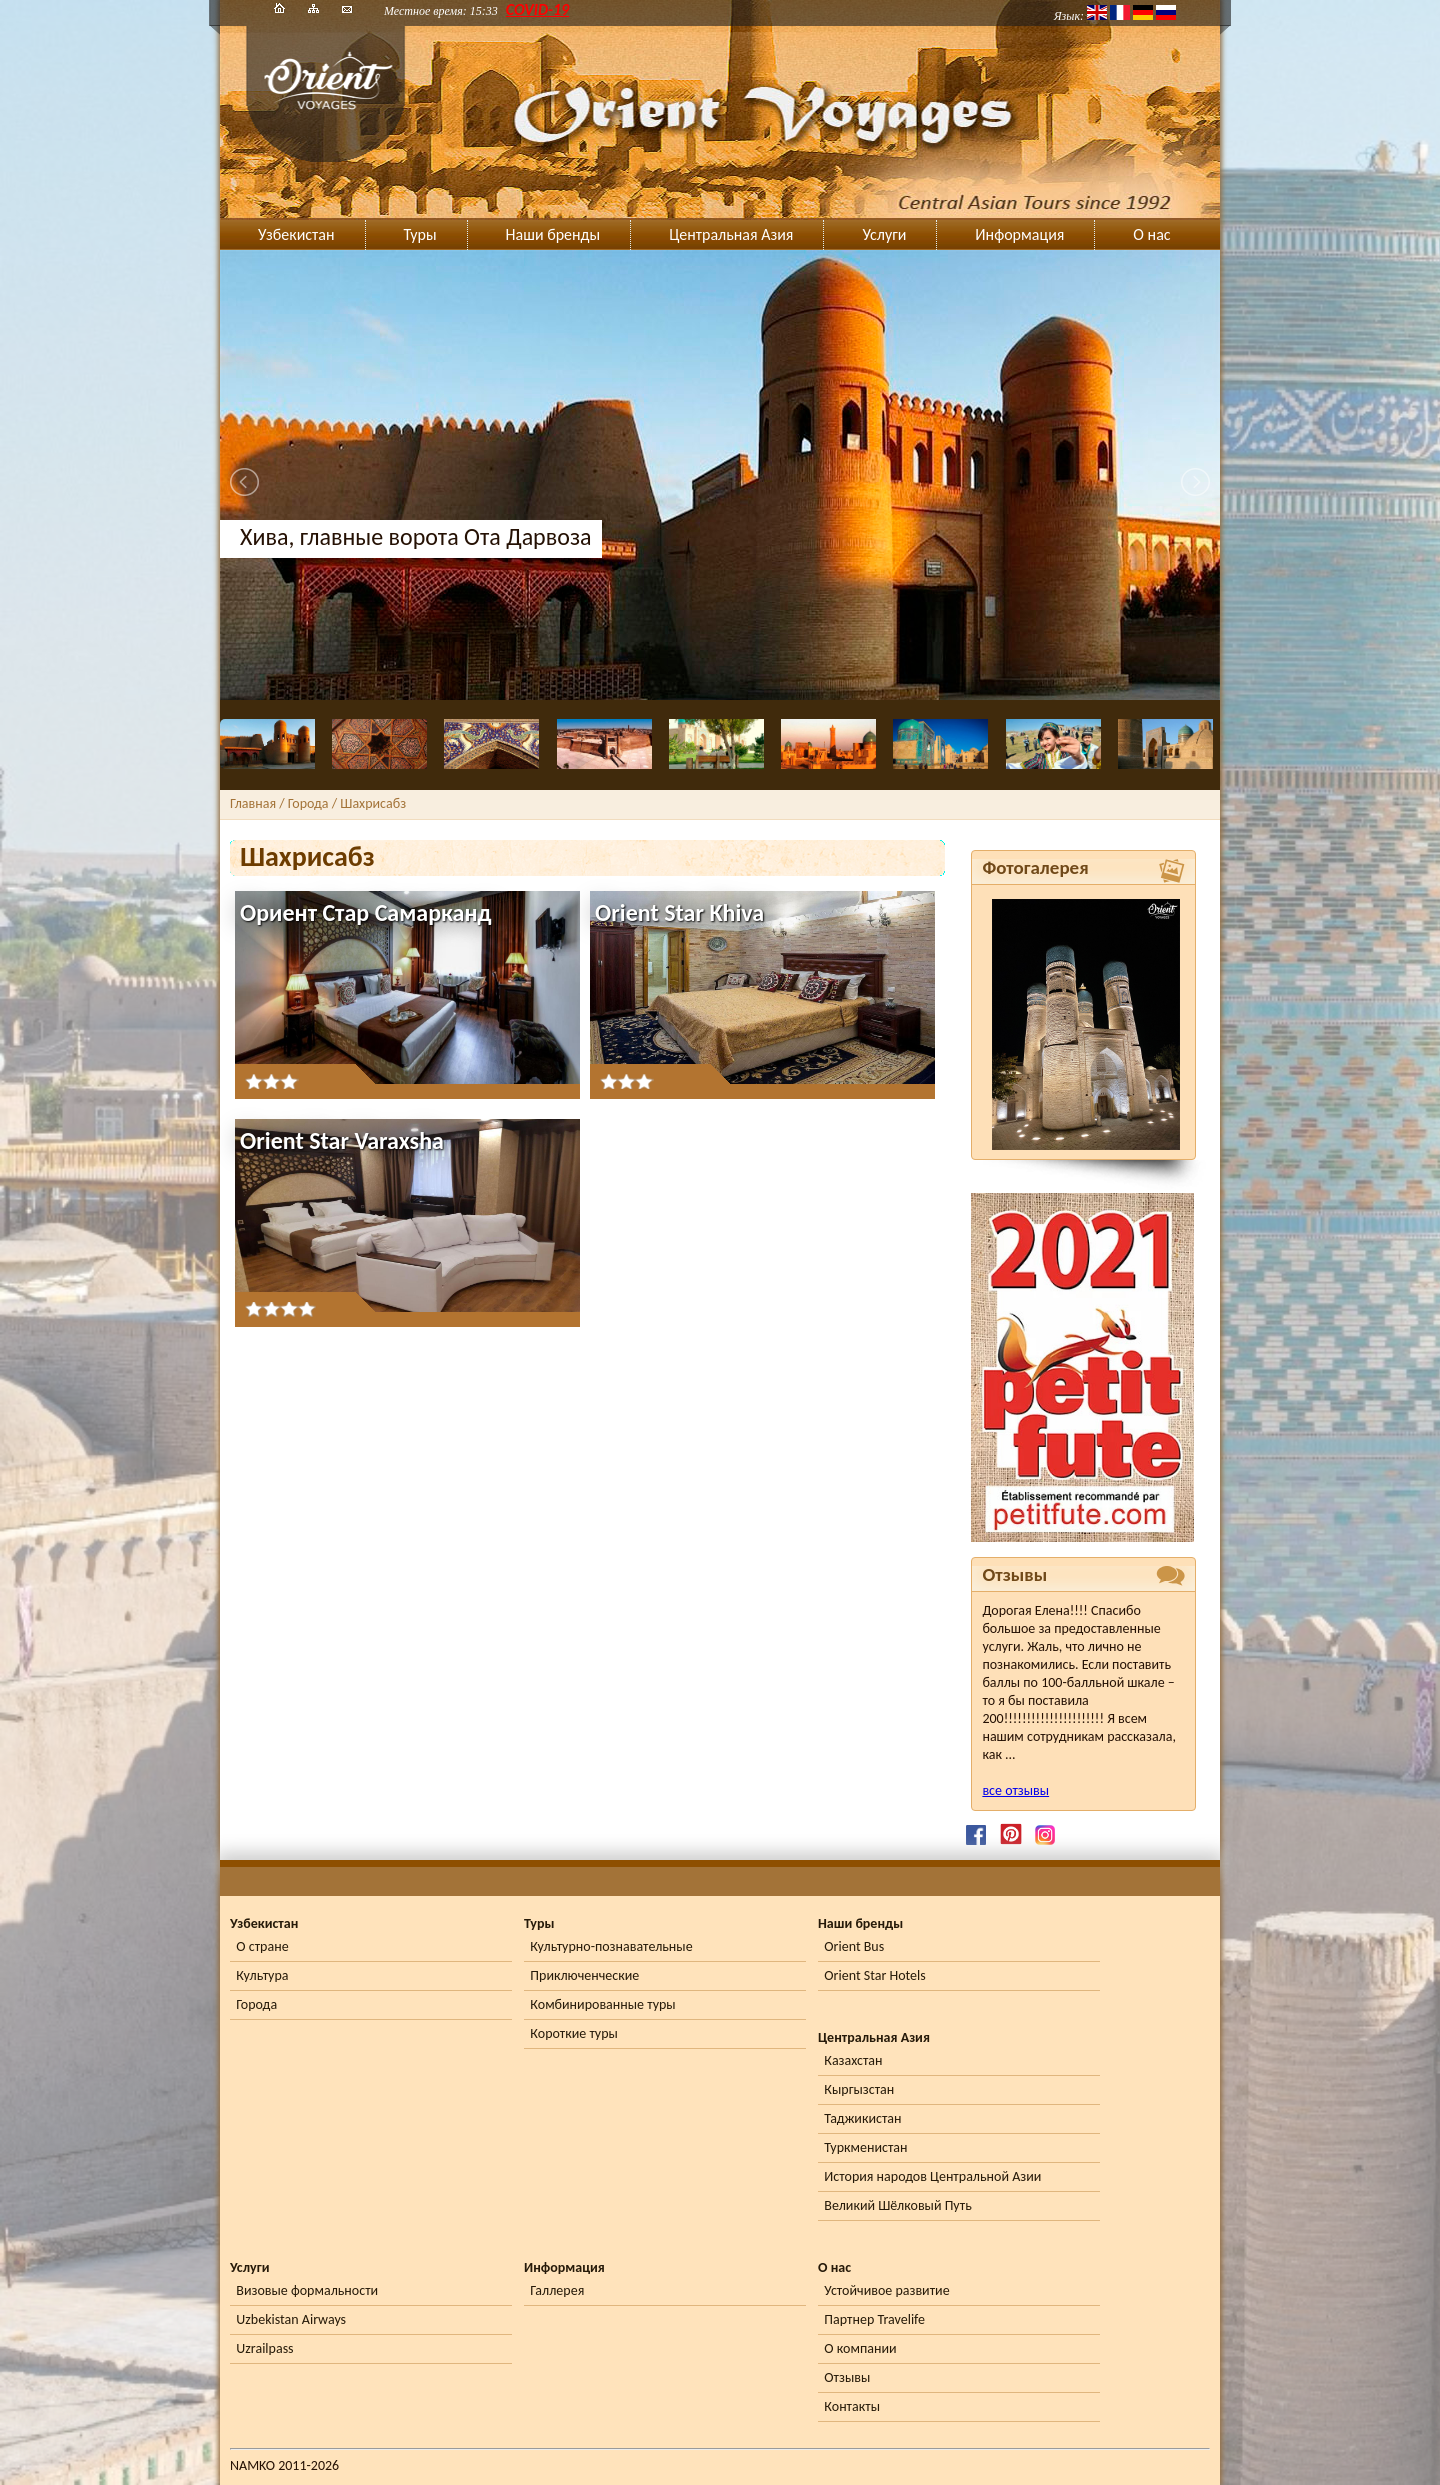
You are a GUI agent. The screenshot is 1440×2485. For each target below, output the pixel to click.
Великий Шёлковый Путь (897, 2205)
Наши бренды (553, 234)
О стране (262, 1946)
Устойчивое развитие (886, 2290)
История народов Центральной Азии (932, 2176)
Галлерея (557, 2290)
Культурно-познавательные (611, 1946)
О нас (1151, 234)
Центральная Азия (731, 234)
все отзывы (1015, 1790)
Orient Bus (854, 1946)
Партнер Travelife (874, 2319)
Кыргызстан (859, 2089)
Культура (262, 1975)
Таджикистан (862, 2118)
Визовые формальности (307, 2290)
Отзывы (847, 2377)
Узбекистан (296, 234)
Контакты (852, 2406)
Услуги (884, 234)
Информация (1019, 234)
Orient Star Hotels (874, 1975)
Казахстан (853, 2060)
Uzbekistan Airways (291, 2319)
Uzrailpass (264, 2348)
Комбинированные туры (602, 2004)
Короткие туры (573, 2033)
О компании (860, 2348)
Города (256, 2004)
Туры (420, 234)
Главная (253, 803)
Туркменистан (865, 2147)
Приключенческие (584, 1975)
